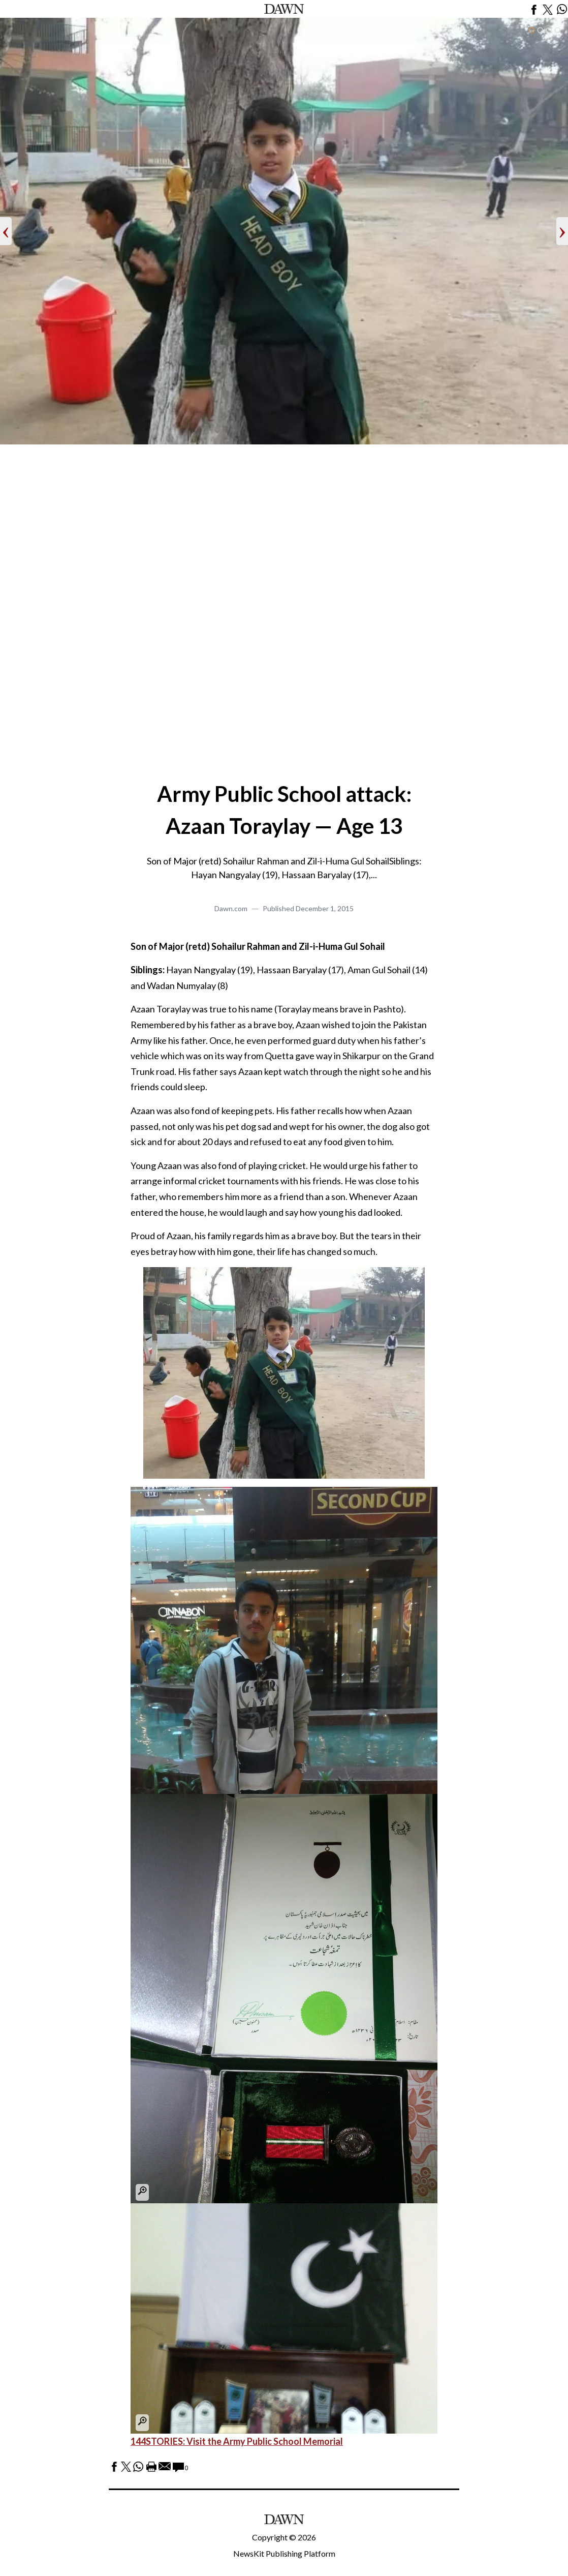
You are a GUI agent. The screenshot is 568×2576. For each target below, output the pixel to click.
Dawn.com (230, 908)
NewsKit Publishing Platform (284, 2553)
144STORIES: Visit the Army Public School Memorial (237, 2441)
